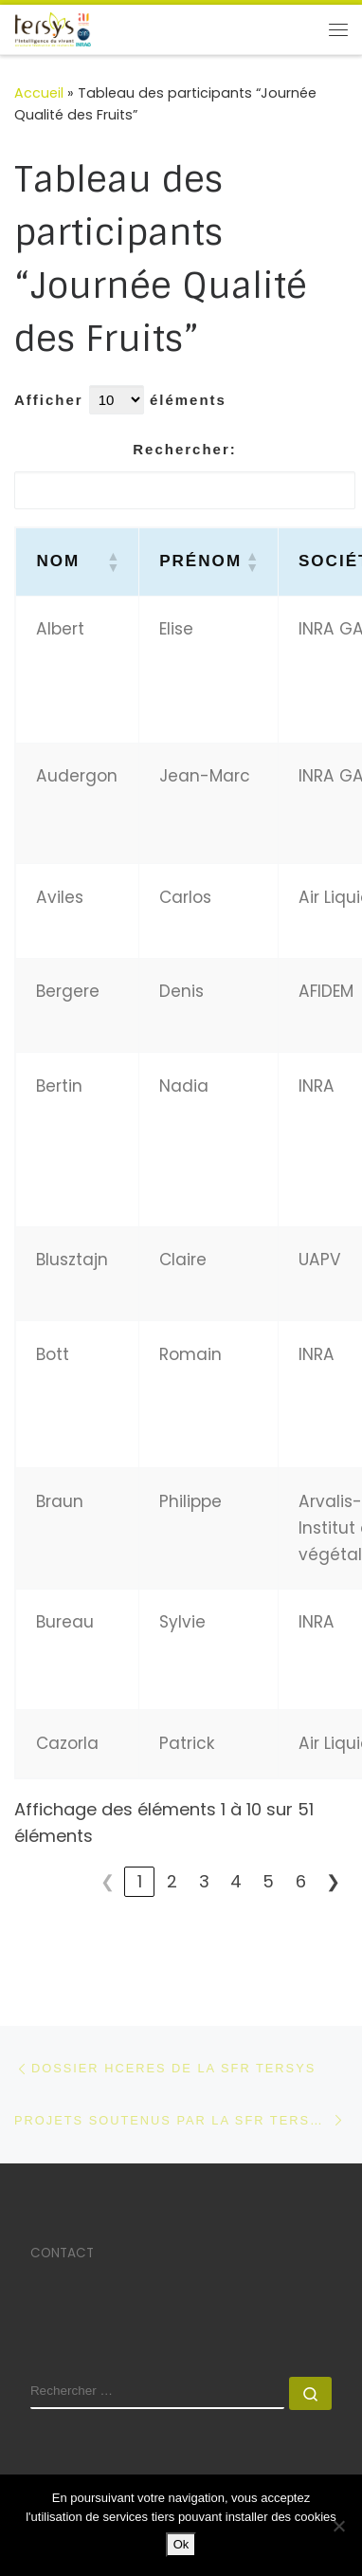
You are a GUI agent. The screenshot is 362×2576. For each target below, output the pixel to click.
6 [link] (301, 1881)
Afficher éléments (120, 399)
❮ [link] (107, 1881)
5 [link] (268, 1881)
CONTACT (62, 2253)
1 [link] (139, 1881)
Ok (181, 2544)
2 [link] (172, 1881)
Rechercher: (184, 449)
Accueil (38, 92)
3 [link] (204, 1881)
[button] (112, 561)
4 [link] (236, 1881)
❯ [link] (333, 1881)
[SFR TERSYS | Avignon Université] (52, 28)
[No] (338, 2525)
